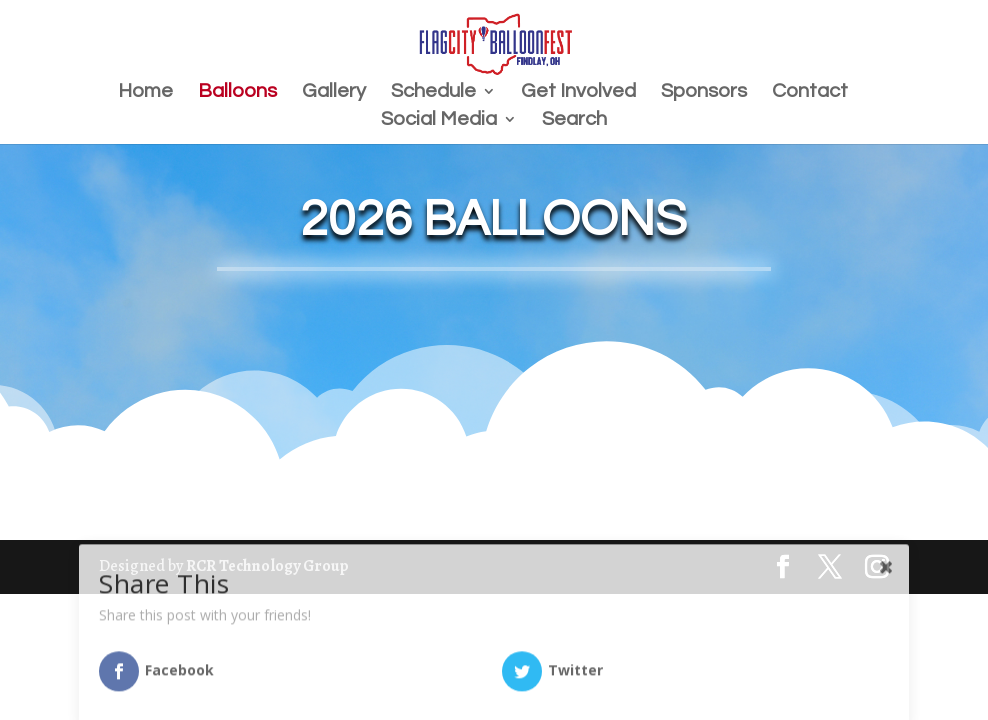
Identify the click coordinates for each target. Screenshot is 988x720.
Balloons (237, 92)
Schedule (433, 92)
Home (145, 92)
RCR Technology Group (267, 566)
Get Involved (578, 92)
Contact (810, 92)
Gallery (334, 92)
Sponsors (704, 92)
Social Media (439, 120)
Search (574, 120)
